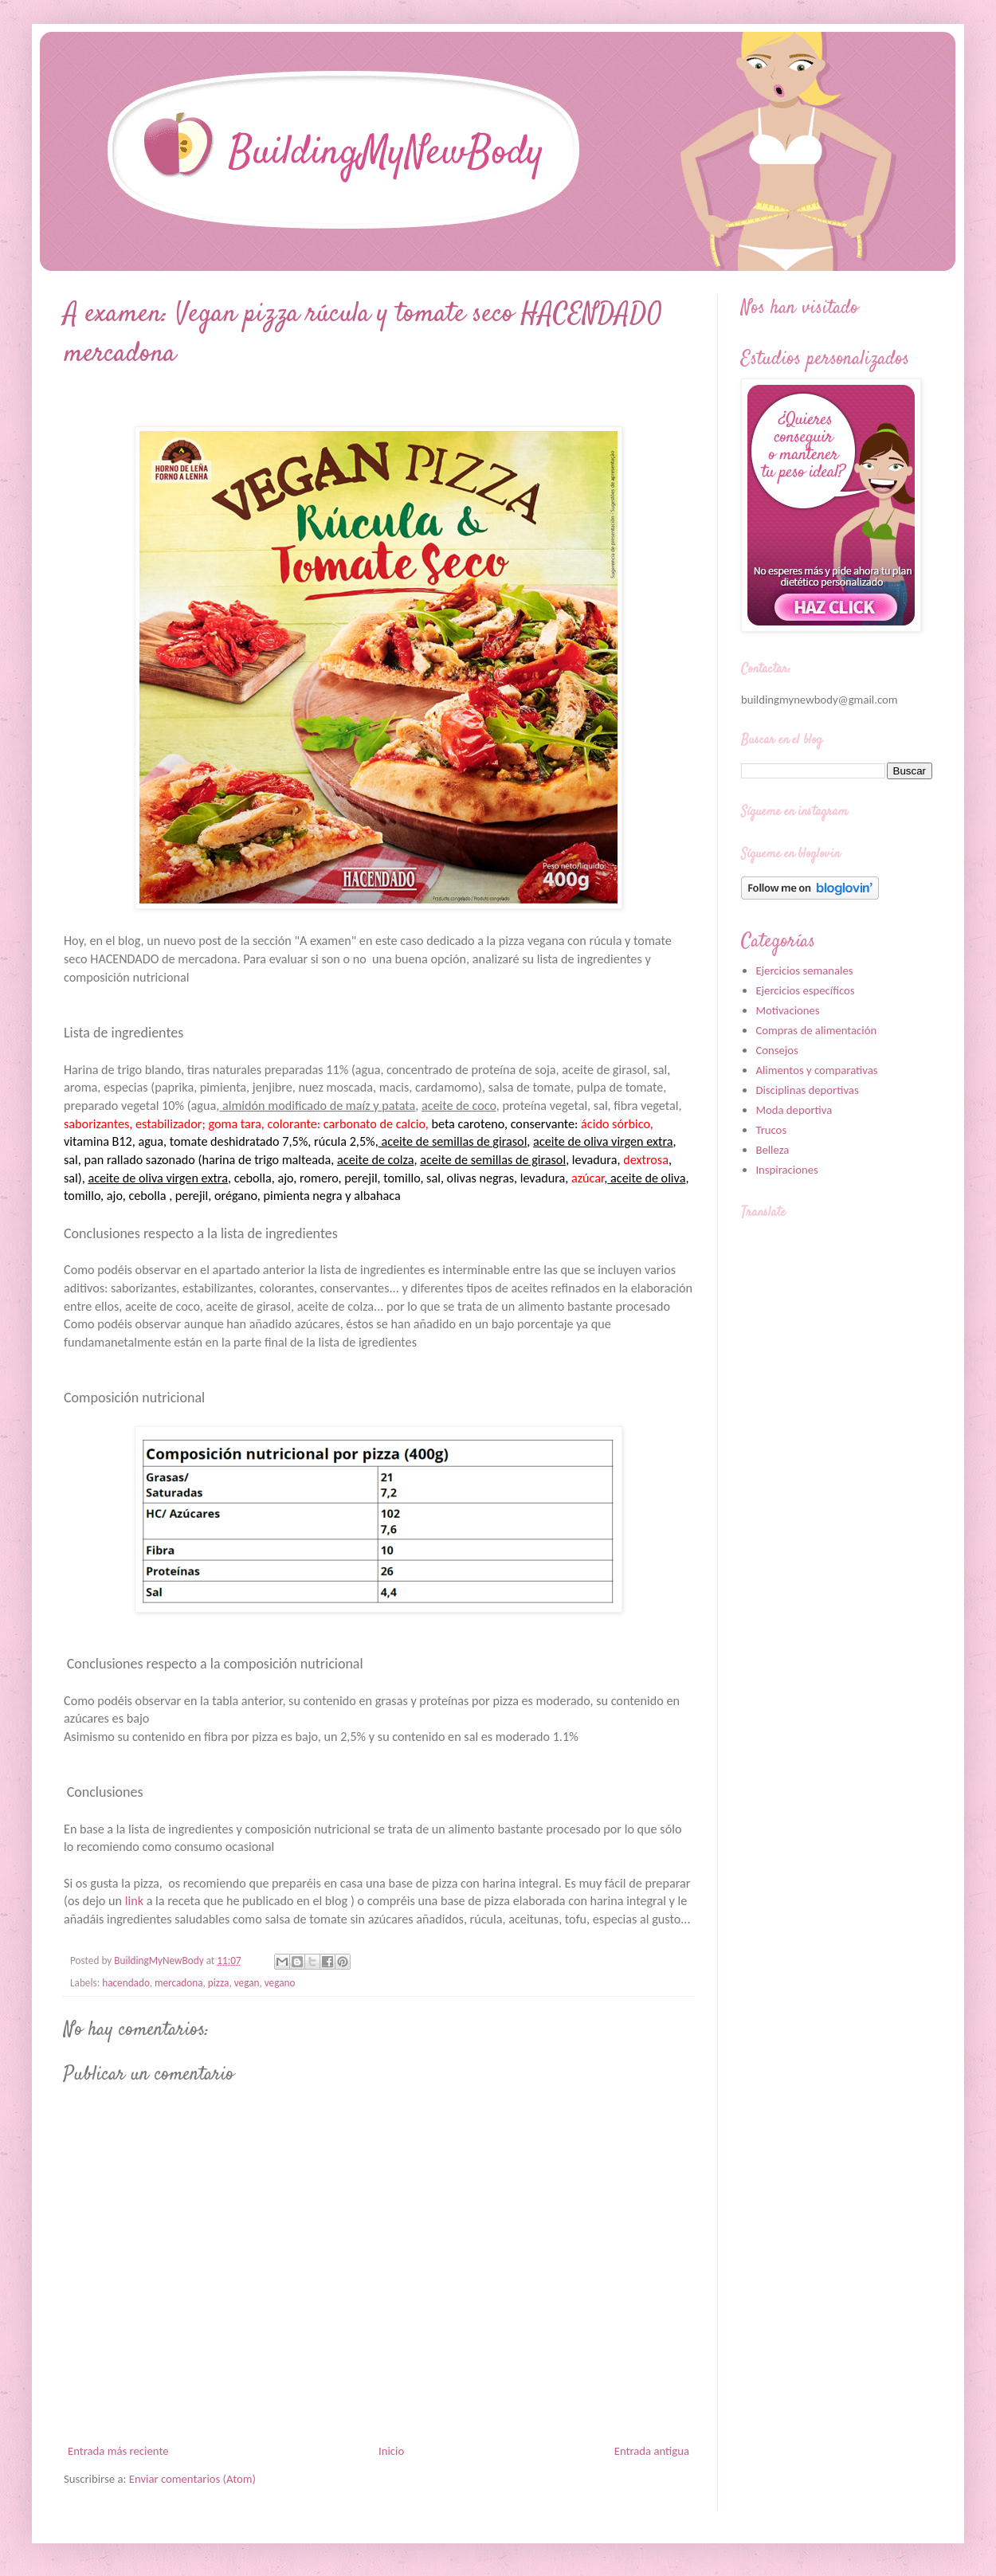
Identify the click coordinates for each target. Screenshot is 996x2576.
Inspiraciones (786, 1170)
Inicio (391, 2451)
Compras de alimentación (815, 1030)
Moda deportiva (793, 1110)
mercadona (179, 1983)
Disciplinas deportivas (806, 1090)
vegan (247, 1983)
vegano (280, 1983)
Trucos (770, 1130)
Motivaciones (787, 1010)
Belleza (772, 1150)
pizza (218, 1983)
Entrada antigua (651, 2451)
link (134, 1900)
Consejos (776, 1050)
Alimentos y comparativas (816, 1070)
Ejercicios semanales (804, 970)
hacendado (125, 1983)
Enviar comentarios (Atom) (192, 2479)
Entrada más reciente (118, 2451)
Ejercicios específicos (804, 990)
